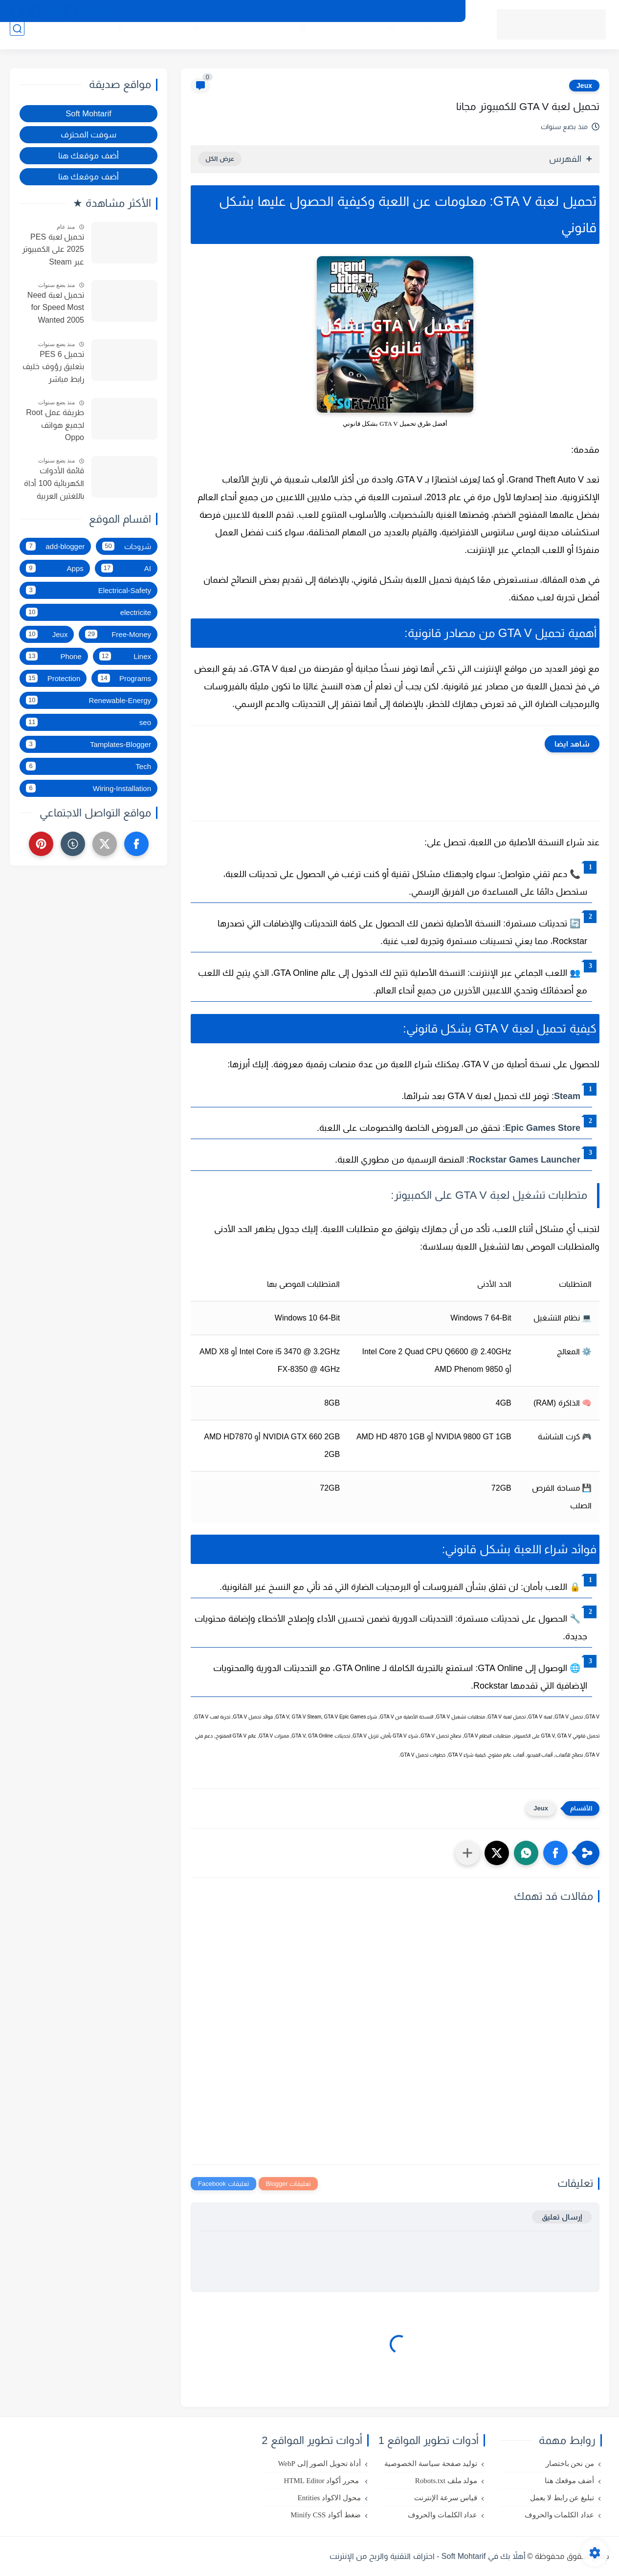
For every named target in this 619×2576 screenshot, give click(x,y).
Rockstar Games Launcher (524, 1160)
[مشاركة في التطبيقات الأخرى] (467, 1853)
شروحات (126, 546)
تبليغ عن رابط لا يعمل (562, 2498)
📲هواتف (278, 39)
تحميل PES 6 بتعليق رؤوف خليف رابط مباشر (53, 366)
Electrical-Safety (88, 590)
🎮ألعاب (406, 39)
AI (126, 568)
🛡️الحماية (446, 39)
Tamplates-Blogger (88, 744)
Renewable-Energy (88, 700)
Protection (53, 678)
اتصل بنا (316, 11)
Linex (125, 656)
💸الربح (315, 39)
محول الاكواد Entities (329, 2498)
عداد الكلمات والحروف (560, 2515)
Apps (55, 568)
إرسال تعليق (562, 2217)
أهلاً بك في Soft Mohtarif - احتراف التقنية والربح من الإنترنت (428, 2556)
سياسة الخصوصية (367, 11)
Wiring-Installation (88, 788)
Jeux (584, 85)
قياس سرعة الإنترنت (446, 2498)
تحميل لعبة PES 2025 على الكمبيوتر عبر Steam (53, 249)
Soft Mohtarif (88, 113)
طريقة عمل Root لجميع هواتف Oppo (55, 424)
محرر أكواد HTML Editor (322, 2481)
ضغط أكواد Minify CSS (325, 2515)
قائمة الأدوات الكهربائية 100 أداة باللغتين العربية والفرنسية (54, 484)
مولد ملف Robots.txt (446, 2481)
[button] (555, 1853)
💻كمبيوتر (366, 39)
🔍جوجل (225, 39)
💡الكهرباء (94, 39)
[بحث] (17, 39)
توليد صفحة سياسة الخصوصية (430, 2463)
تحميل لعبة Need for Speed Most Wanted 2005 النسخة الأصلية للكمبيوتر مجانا (55, 309)
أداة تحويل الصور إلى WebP (319, 2463)
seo (88, 722)
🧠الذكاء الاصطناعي (154, 39)
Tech (88, 766)
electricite (88, 612)
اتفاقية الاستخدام (429, 11)
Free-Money (118, 634)
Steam (567, 1096)
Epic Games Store (542, 1128)
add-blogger (55, 546)
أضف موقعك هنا (88, 155)
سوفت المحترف (89, 134)
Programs (124, 678)
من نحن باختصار (269, 11)
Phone (54, 656)
